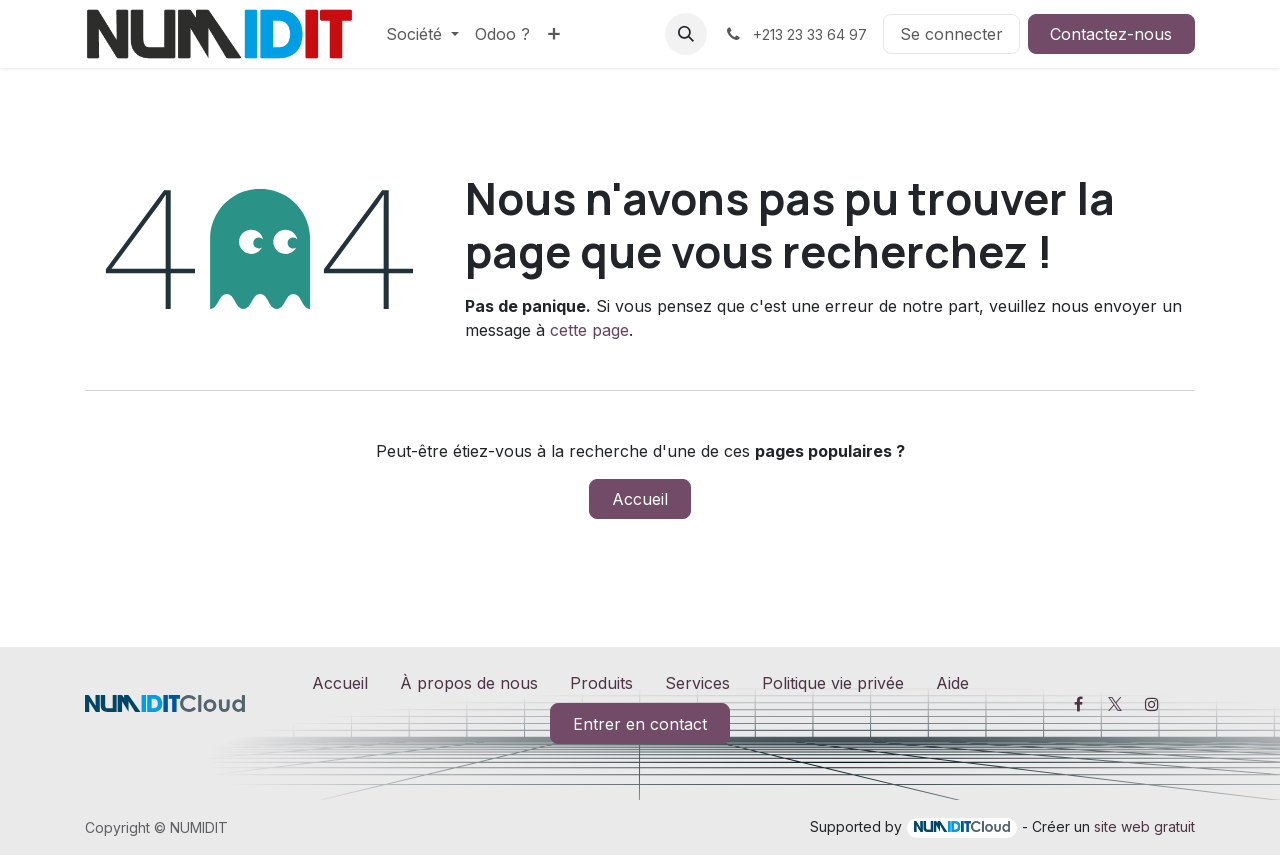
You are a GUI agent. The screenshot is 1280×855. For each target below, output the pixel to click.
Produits (601, 683)
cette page (589, 330)
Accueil (640, 499)
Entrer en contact (640, 724)
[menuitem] (422, 34)
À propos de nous (469, 683)
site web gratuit (1144, 826)
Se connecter (951, 34)
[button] (686, 34)
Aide (952, 683)
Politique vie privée (833, 683)
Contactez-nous (1111, 34)
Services (697, 683)
